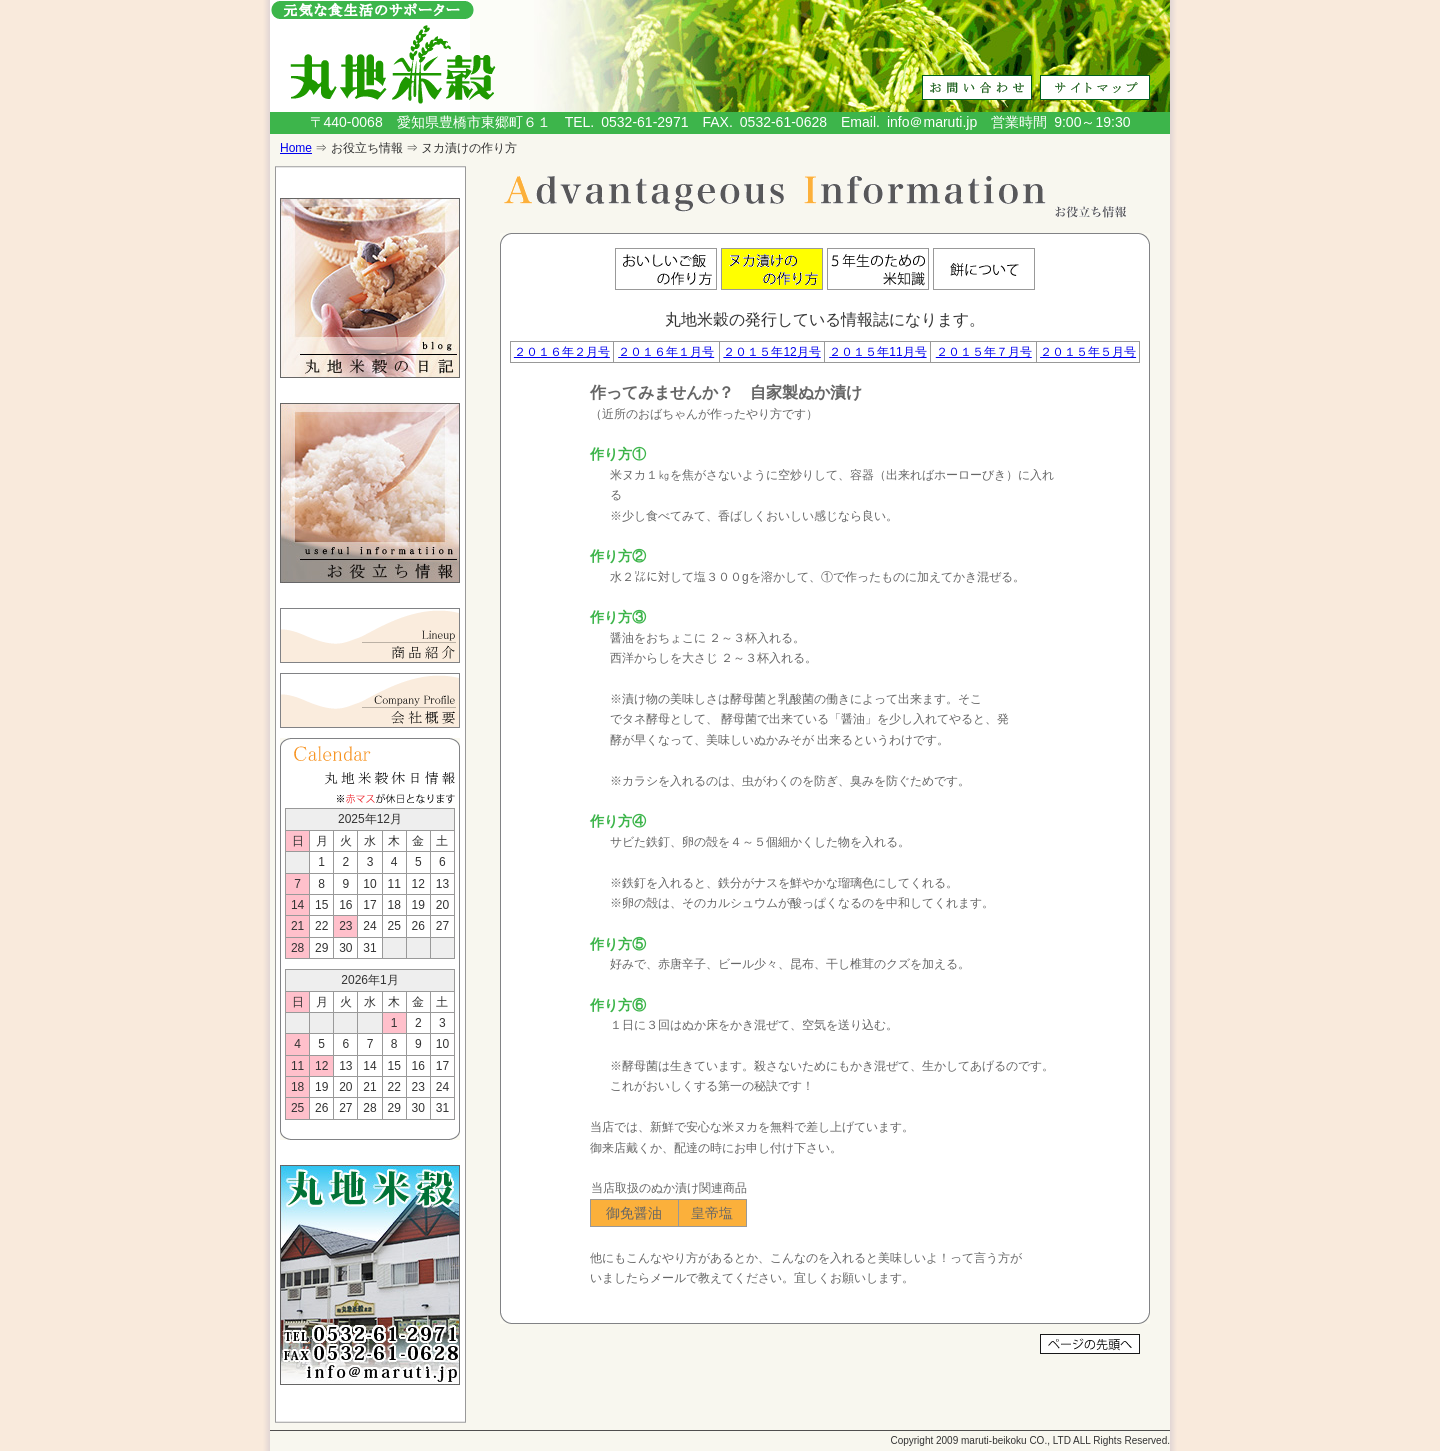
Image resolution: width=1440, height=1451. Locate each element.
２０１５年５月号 (1088, 352)
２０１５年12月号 (771, 352)
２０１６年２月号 (562, 352)
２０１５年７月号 (984, 352)
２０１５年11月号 (877, 352)
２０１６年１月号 (666, 352)
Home (296, 148)
